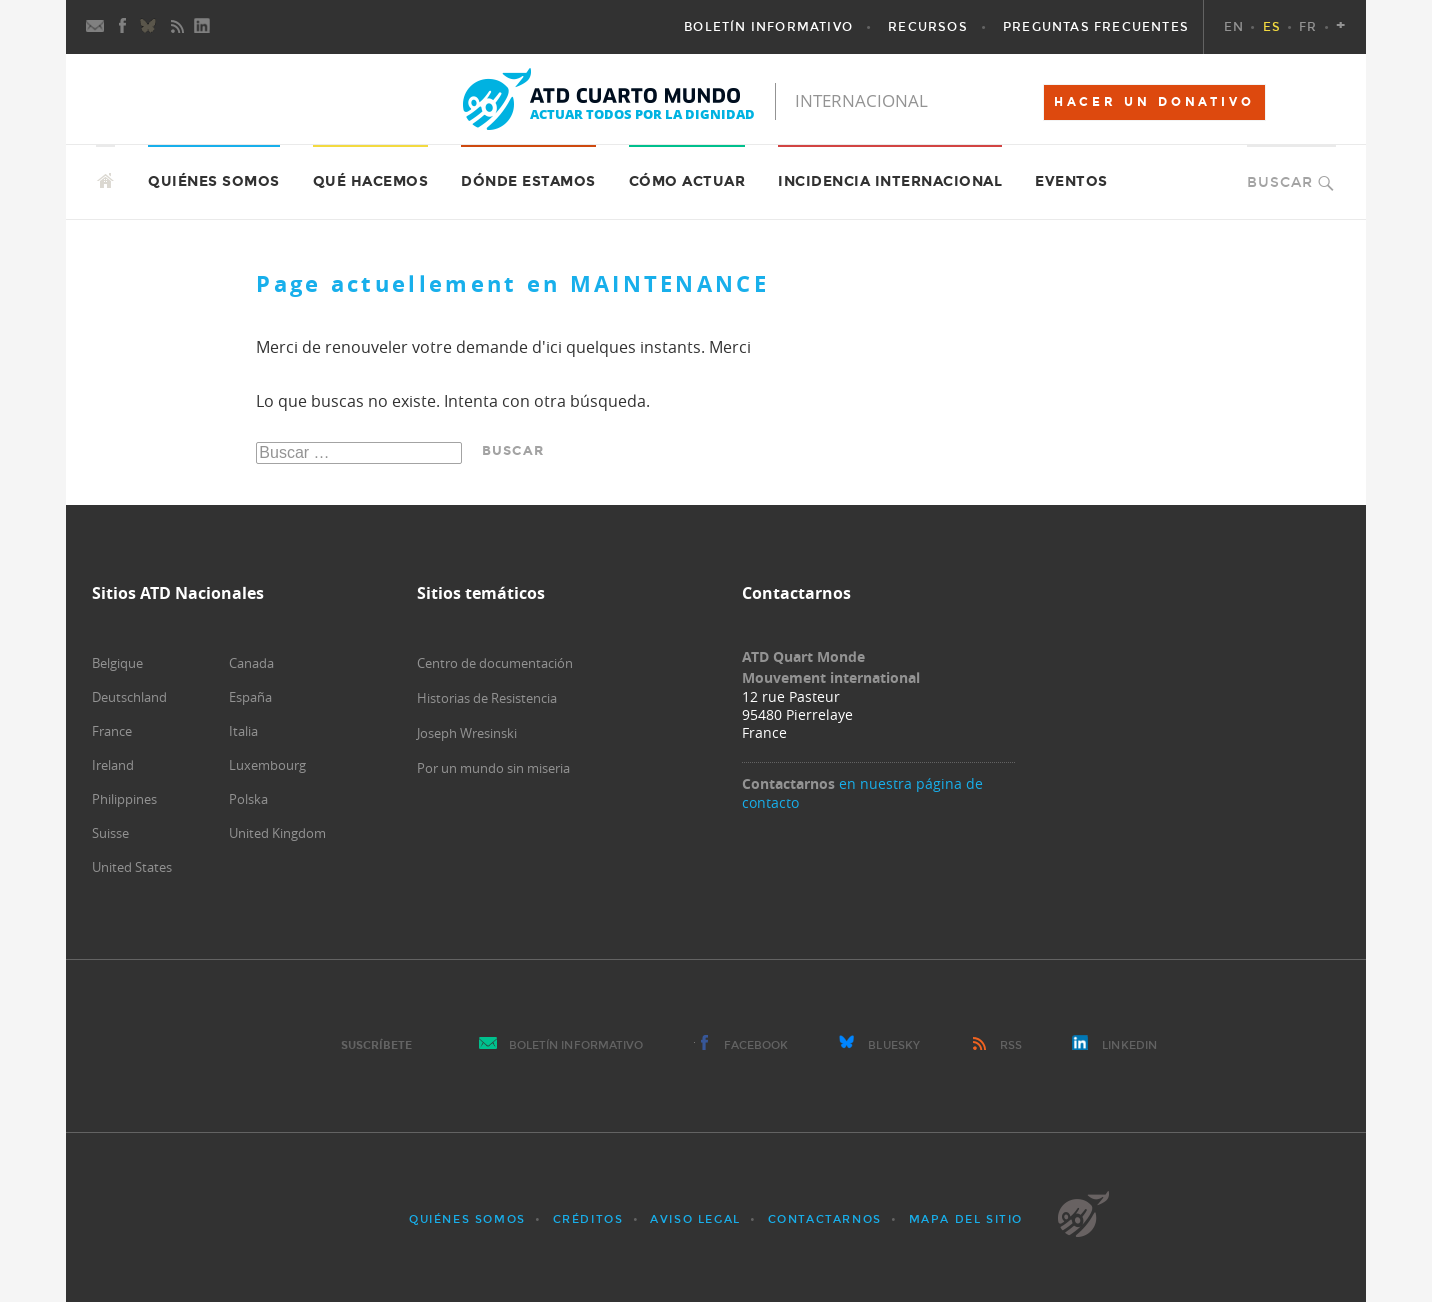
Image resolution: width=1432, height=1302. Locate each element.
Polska (248, 799)
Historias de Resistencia (487, 698)
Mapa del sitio (966, 1219)
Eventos (1071, 181)
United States (132, 867)
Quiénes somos (467, 1219)
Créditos (588, 1219)
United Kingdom (277, 833)
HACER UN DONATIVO (1154, 102)
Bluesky (894, 1045)
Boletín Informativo (576, 1045)
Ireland (113, 765)
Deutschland (129, 697)
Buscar (1280, 182)
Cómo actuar (687, 181)
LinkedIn (1129, 1045)
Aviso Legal (695, 1219)
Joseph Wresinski (467, 733)
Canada (251, 663)
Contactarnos (825, 1219)
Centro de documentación (495, 663)
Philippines (124, 799)
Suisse (110, 833)
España (250, 697)
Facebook (756, 1045)
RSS (1011, 1045)
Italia (243, 731)
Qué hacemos (371, 181)
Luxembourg (267, 765)
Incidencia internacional (890, 181)
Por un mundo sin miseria (493, 768)
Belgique (117, 663)
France (112, 731)
